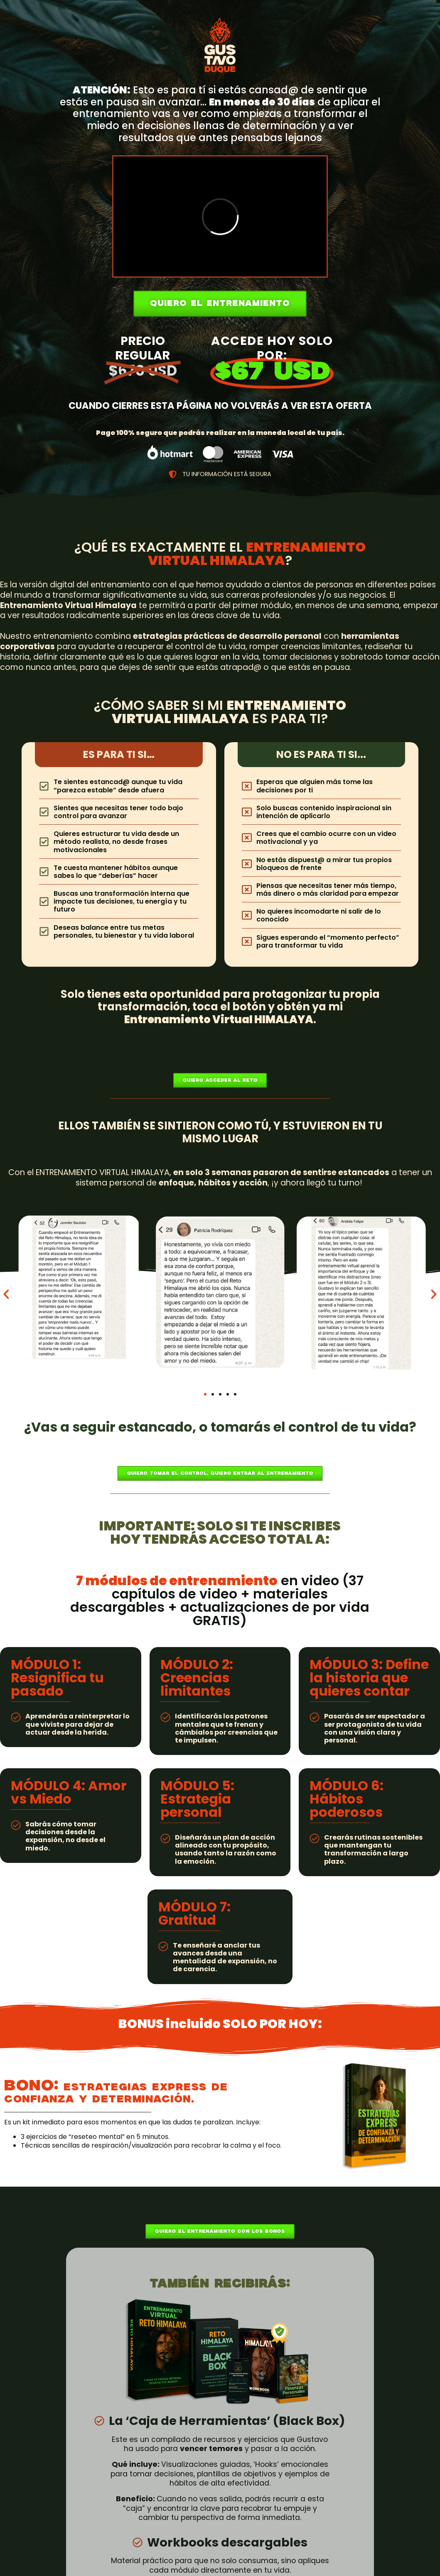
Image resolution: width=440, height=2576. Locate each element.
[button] (6, 1294)
